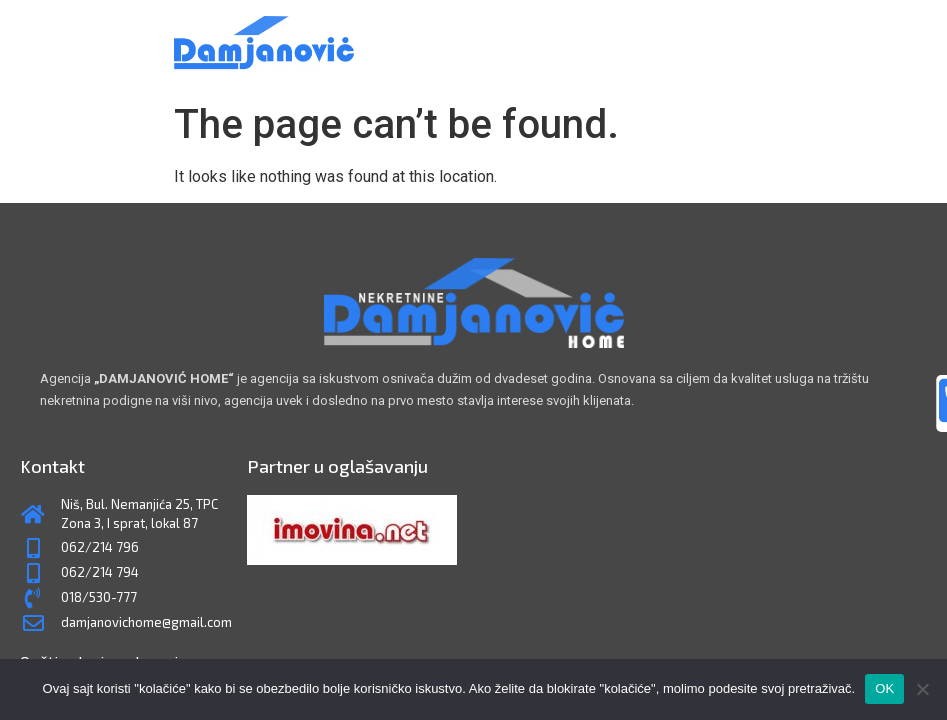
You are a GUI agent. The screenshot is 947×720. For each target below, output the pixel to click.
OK (884, 688)
